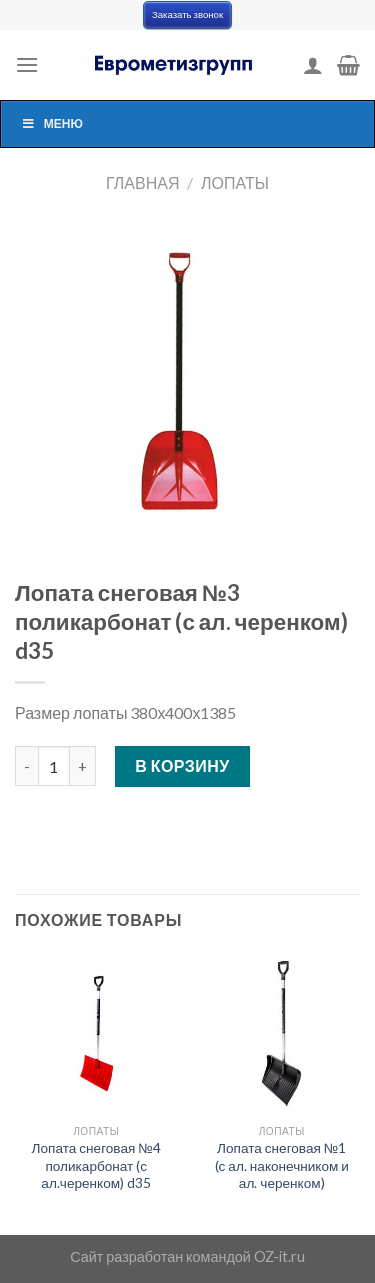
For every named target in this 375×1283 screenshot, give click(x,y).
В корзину (182, 765)
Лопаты (235, 182)
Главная (142, 182)
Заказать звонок (187, 14)
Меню (52, 123)
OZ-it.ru (279, 1256)
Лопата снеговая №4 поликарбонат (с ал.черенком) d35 (96, 1165)
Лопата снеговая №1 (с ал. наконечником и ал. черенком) (282, 1165)
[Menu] (27, 64)
